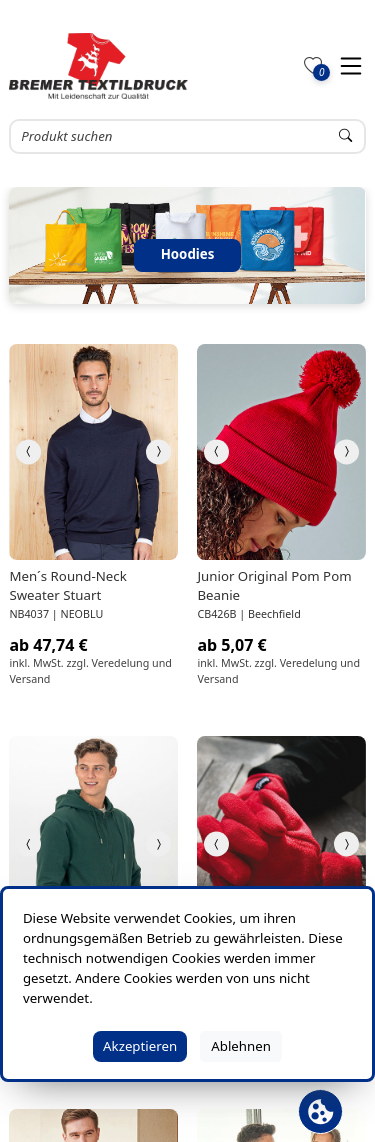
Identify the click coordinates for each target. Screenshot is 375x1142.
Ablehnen (241, 1046)
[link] (93, 452)
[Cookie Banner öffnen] (320, 1111)
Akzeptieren (140, 1046)
